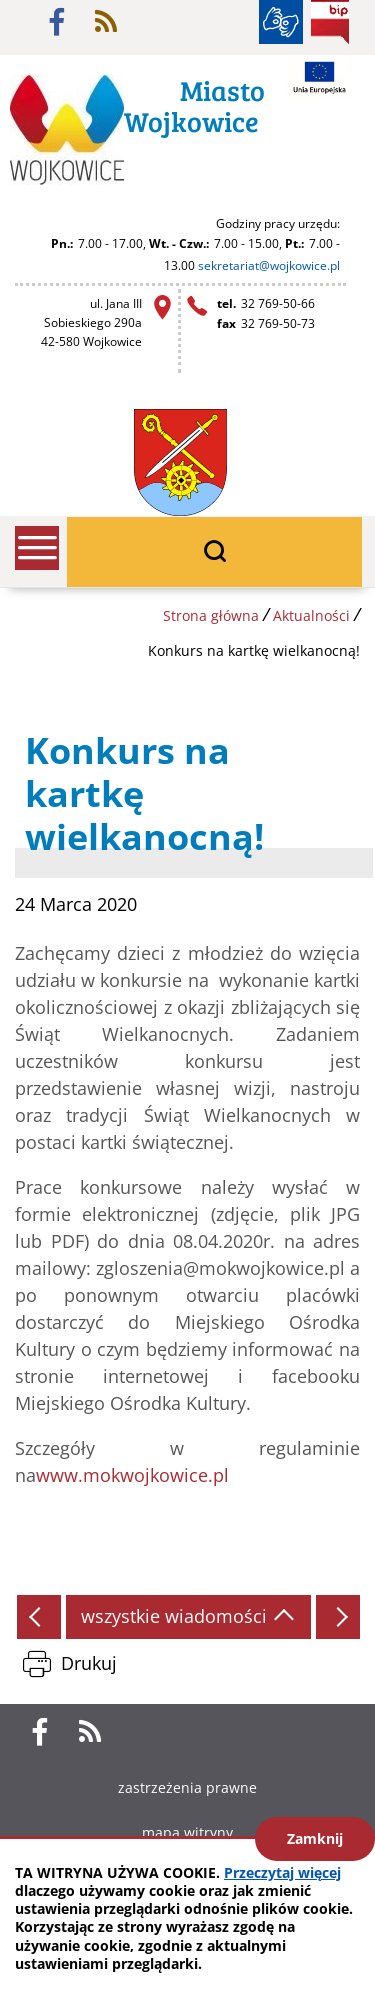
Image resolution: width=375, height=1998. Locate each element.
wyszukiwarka (214, 552)
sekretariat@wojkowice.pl (269, 265)
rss (106, 22)
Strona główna (211, 615)
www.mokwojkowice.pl (132, 1475)
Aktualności (311, 615)
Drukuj (89, 1663)
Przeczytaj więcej (282, 1872)
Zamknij (315, 1838)
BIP (330, 22)
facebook (57, 22)
